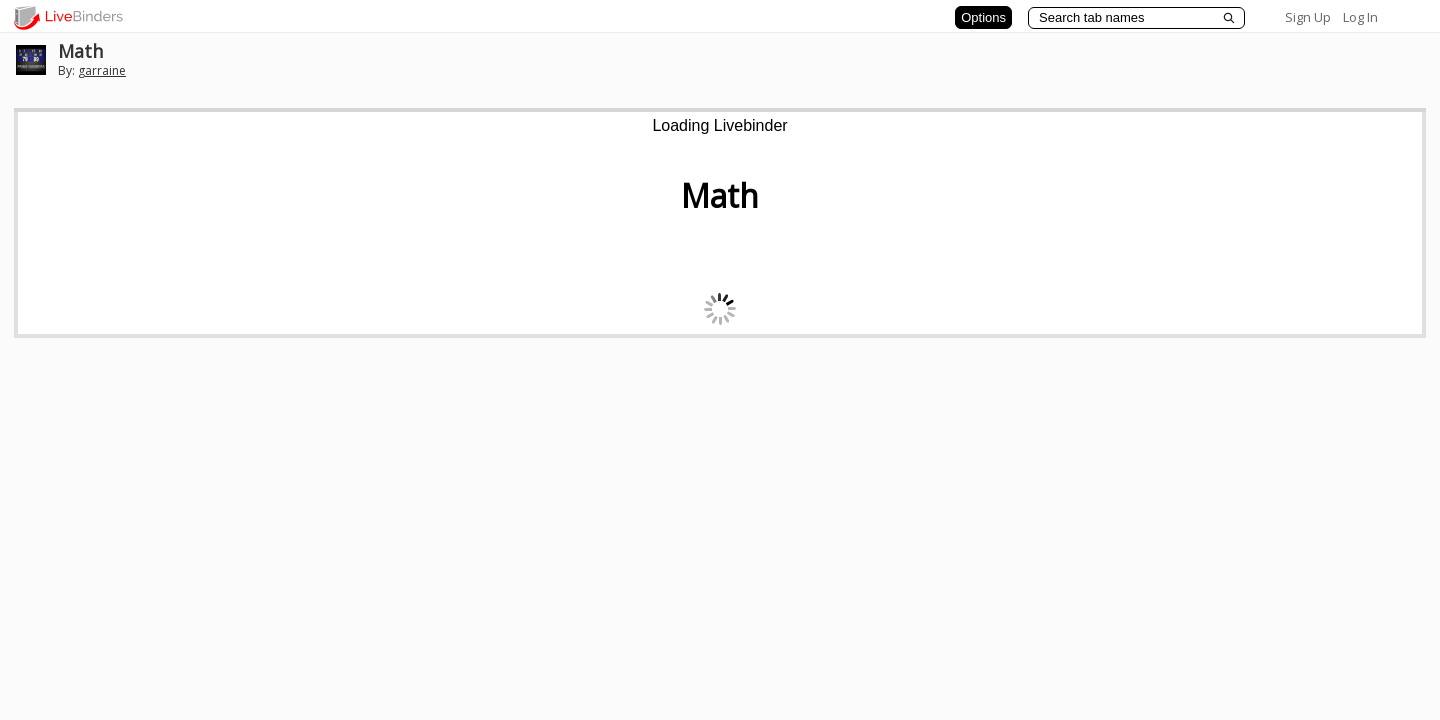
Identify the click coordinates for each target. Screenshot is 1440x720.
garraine (102, 70)
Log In (1360, 17)
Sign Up (1308, 17)
